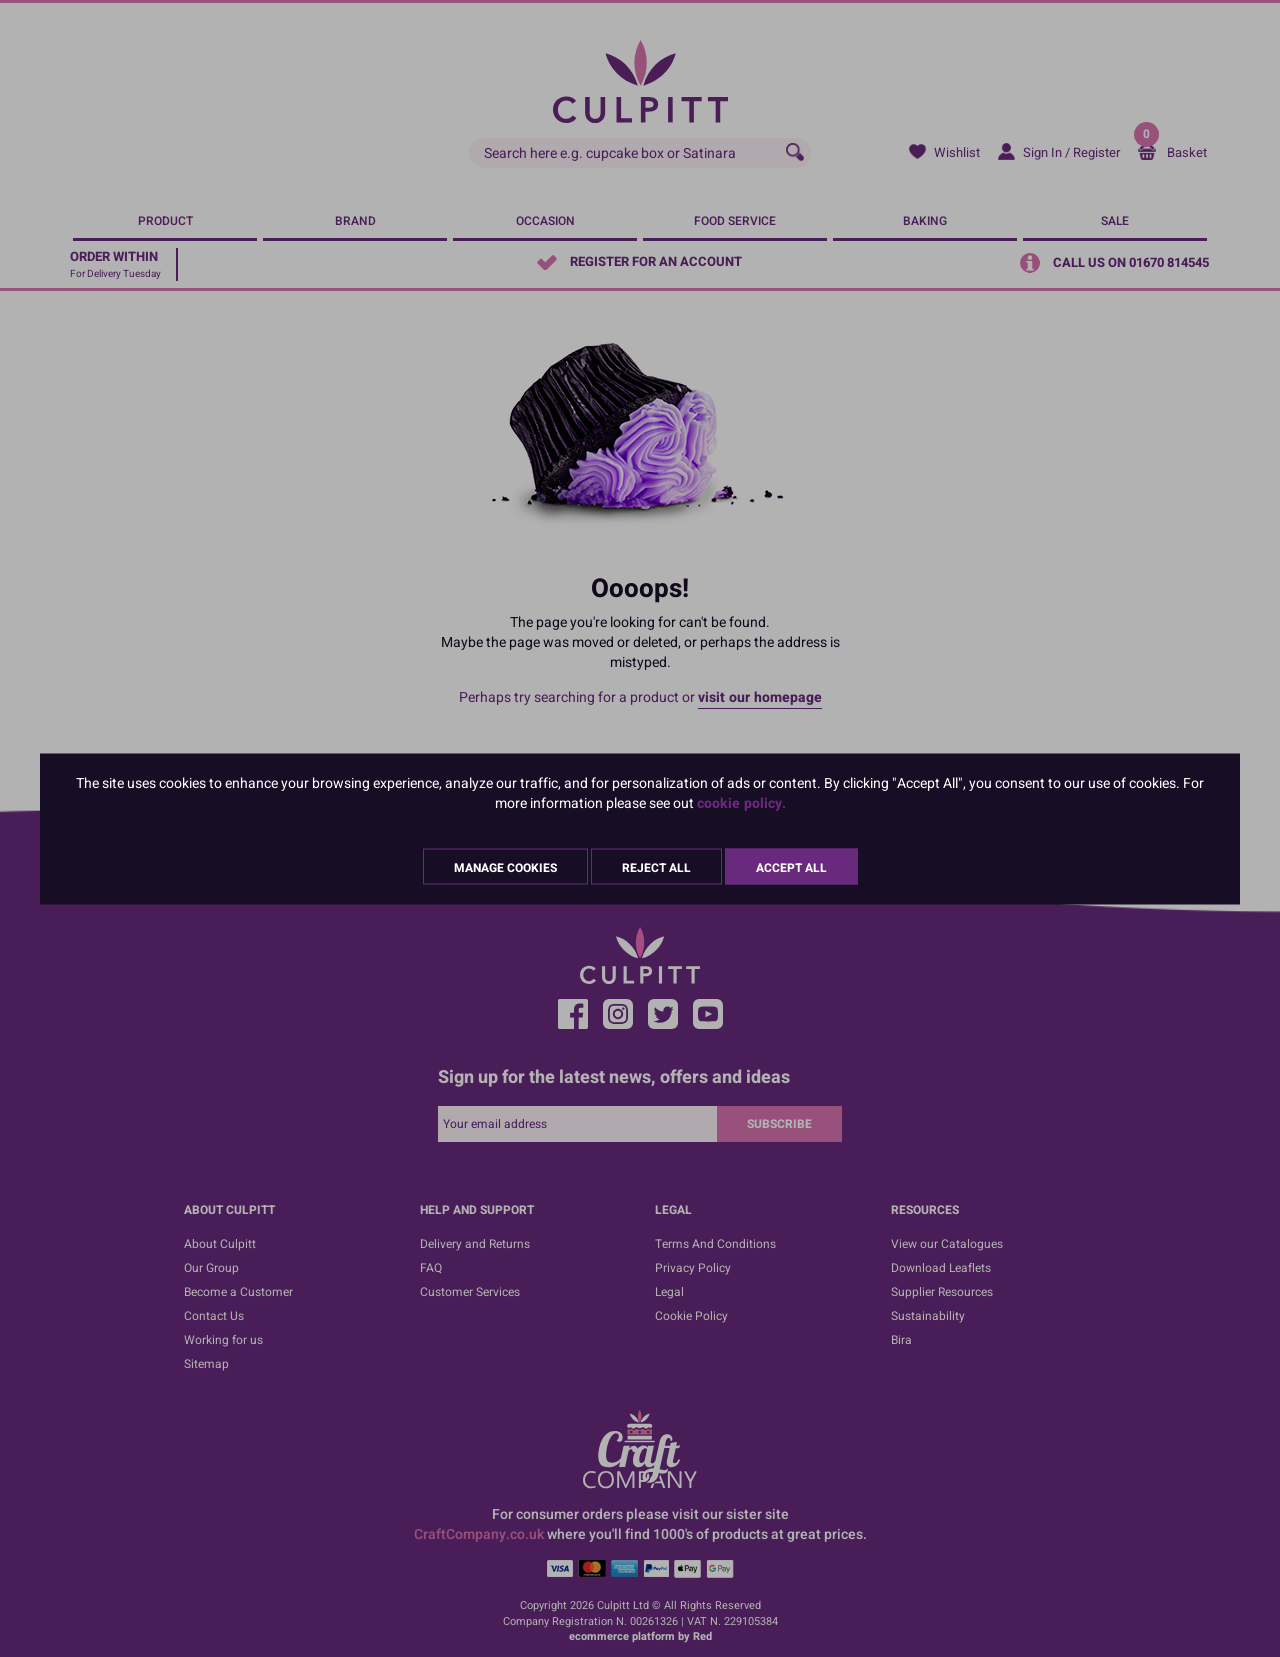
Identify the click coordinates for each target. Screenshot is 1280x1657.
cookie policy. (741, 802)
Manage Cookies (505, 867)
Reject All (656, 867)
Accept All (791, 867)
